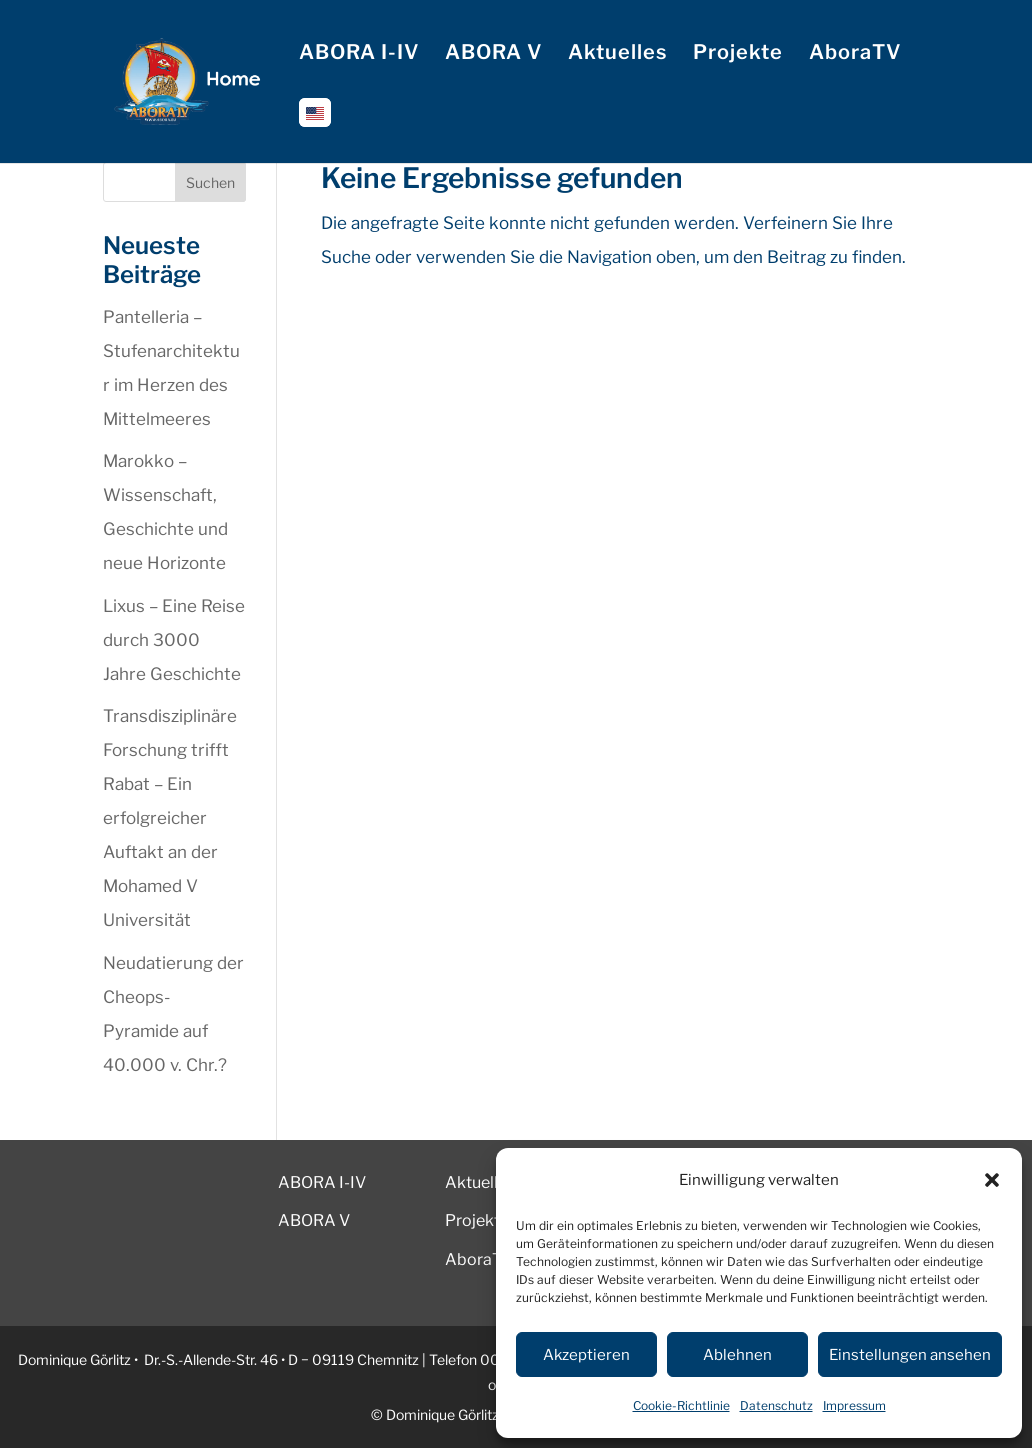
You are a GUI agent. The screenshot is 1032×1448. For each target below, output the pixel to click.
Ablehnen (737, 1355)
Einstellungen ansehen (910, 1355)
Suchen (210, 182)
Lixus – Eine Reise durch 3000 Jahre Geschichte (174, 640)
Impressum (854, 1405)
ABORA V (493, 54)
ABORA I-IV (359, 54)
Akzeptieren (586, 1355)
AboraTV (855, 54)
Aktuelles (617, 54)
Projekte (738, 54)
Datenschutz (776, 1405)
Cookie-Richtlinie (681, 1405)
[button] (992, 1180)
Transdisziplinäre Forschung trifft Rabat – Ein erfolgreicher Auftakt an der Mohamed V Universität (170, 818)
